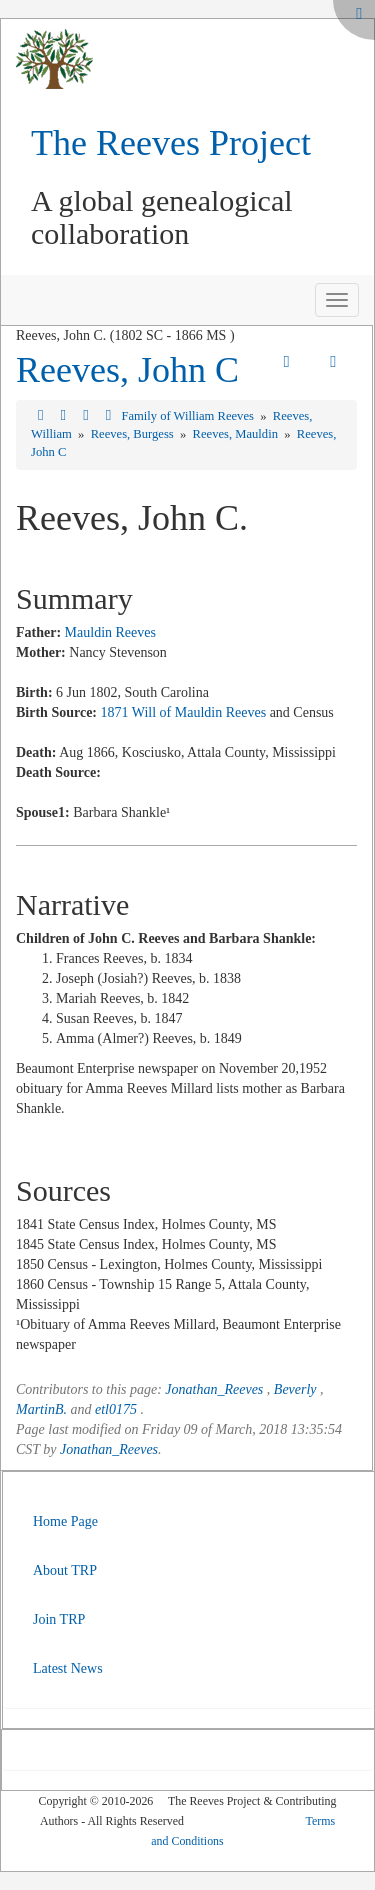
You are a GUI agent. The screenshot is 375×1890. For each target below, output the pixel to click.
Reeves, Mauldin (237, 434)
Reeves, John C (127, 370)
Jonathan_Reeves (214, 1389)
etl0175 (116, 1409)
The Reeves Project (171, 143)
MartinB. (41, 1409)
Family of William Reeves (189, 416)
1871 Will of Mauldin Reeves (184, 712)
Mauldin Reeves (110, 632)
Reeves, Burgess (134, 434)
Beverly (295, 1389)
